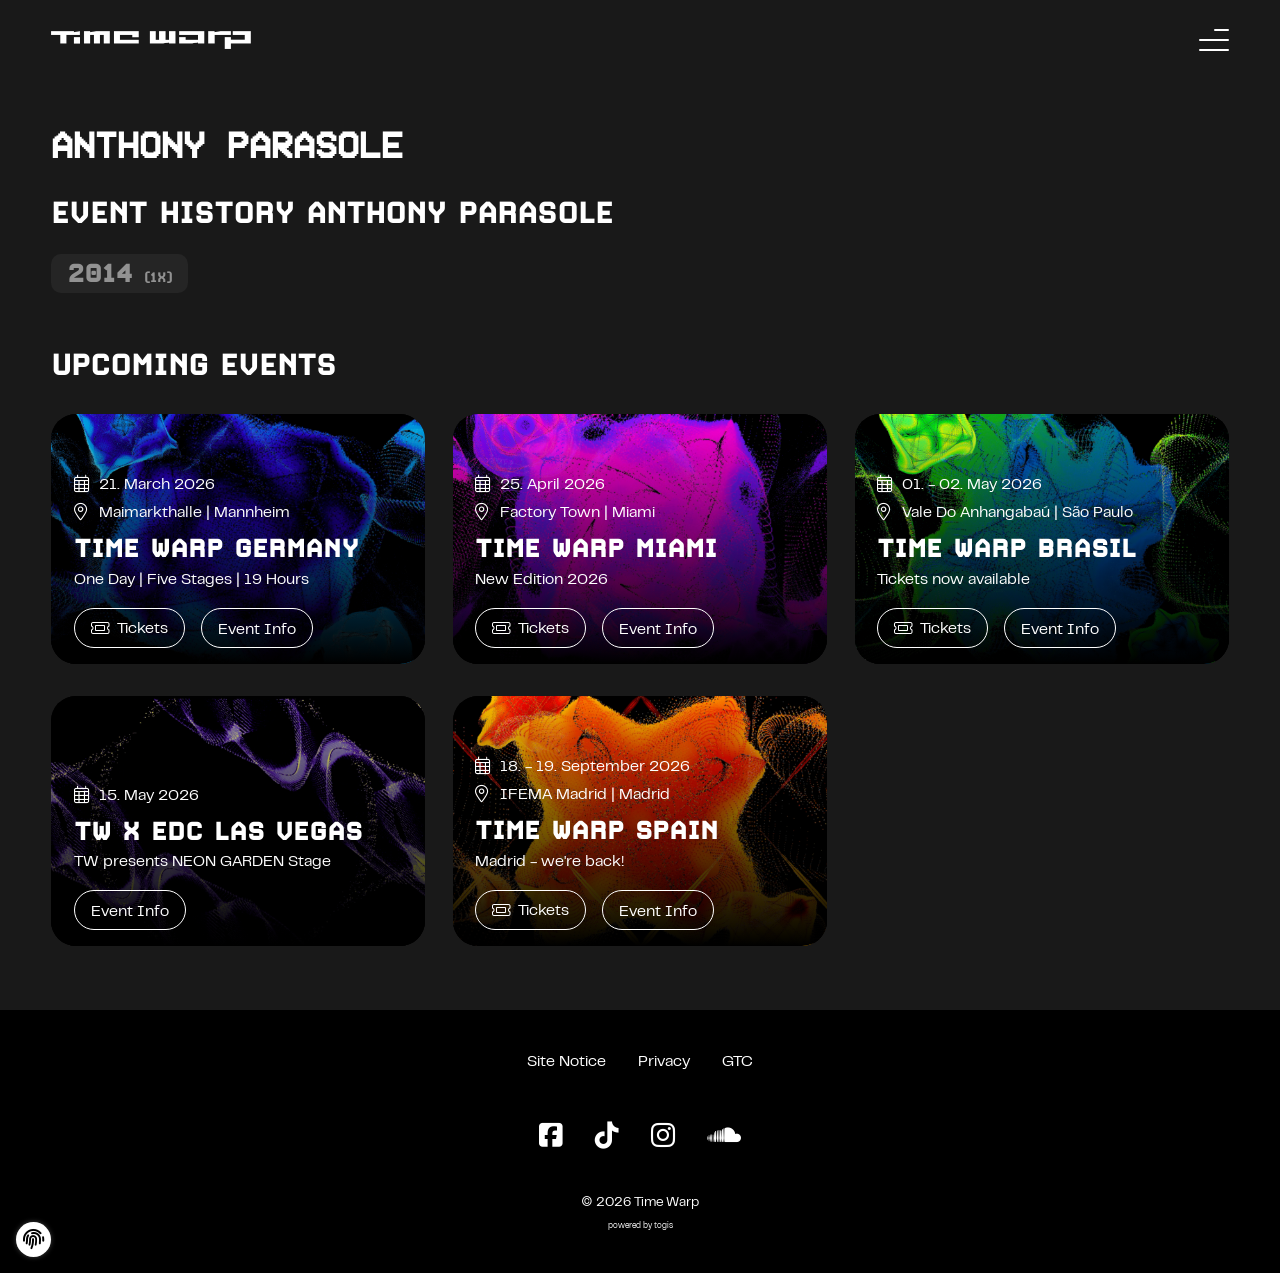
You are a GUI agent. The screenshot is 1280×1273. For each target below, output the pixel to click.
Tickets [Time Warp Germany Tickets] (129, 628)
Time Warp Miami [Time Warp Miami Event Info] (596, 548)
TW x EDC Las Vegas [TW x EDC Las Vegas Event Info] (218, 831)
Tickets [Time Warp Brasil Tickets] (932, 628)
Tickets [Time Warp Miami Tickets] (530, 628)
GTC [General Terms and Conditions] (737, 1062)
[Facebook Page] (551, 1137)
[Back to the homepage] (151, 40)
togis (663, 1226)
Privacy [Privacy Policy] (664, 1062)
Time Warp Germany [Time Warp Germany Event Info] (216, 548)
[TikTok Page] (607, 1137)
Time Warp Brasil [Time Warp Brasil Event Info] (1006, 548)
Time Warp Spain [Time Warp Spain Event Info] (596, 830)
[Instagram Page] (663, 1137)
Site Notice (566, 1062)
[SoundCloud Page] (724, 1137)
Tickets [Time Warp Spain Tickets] (530, 910)
